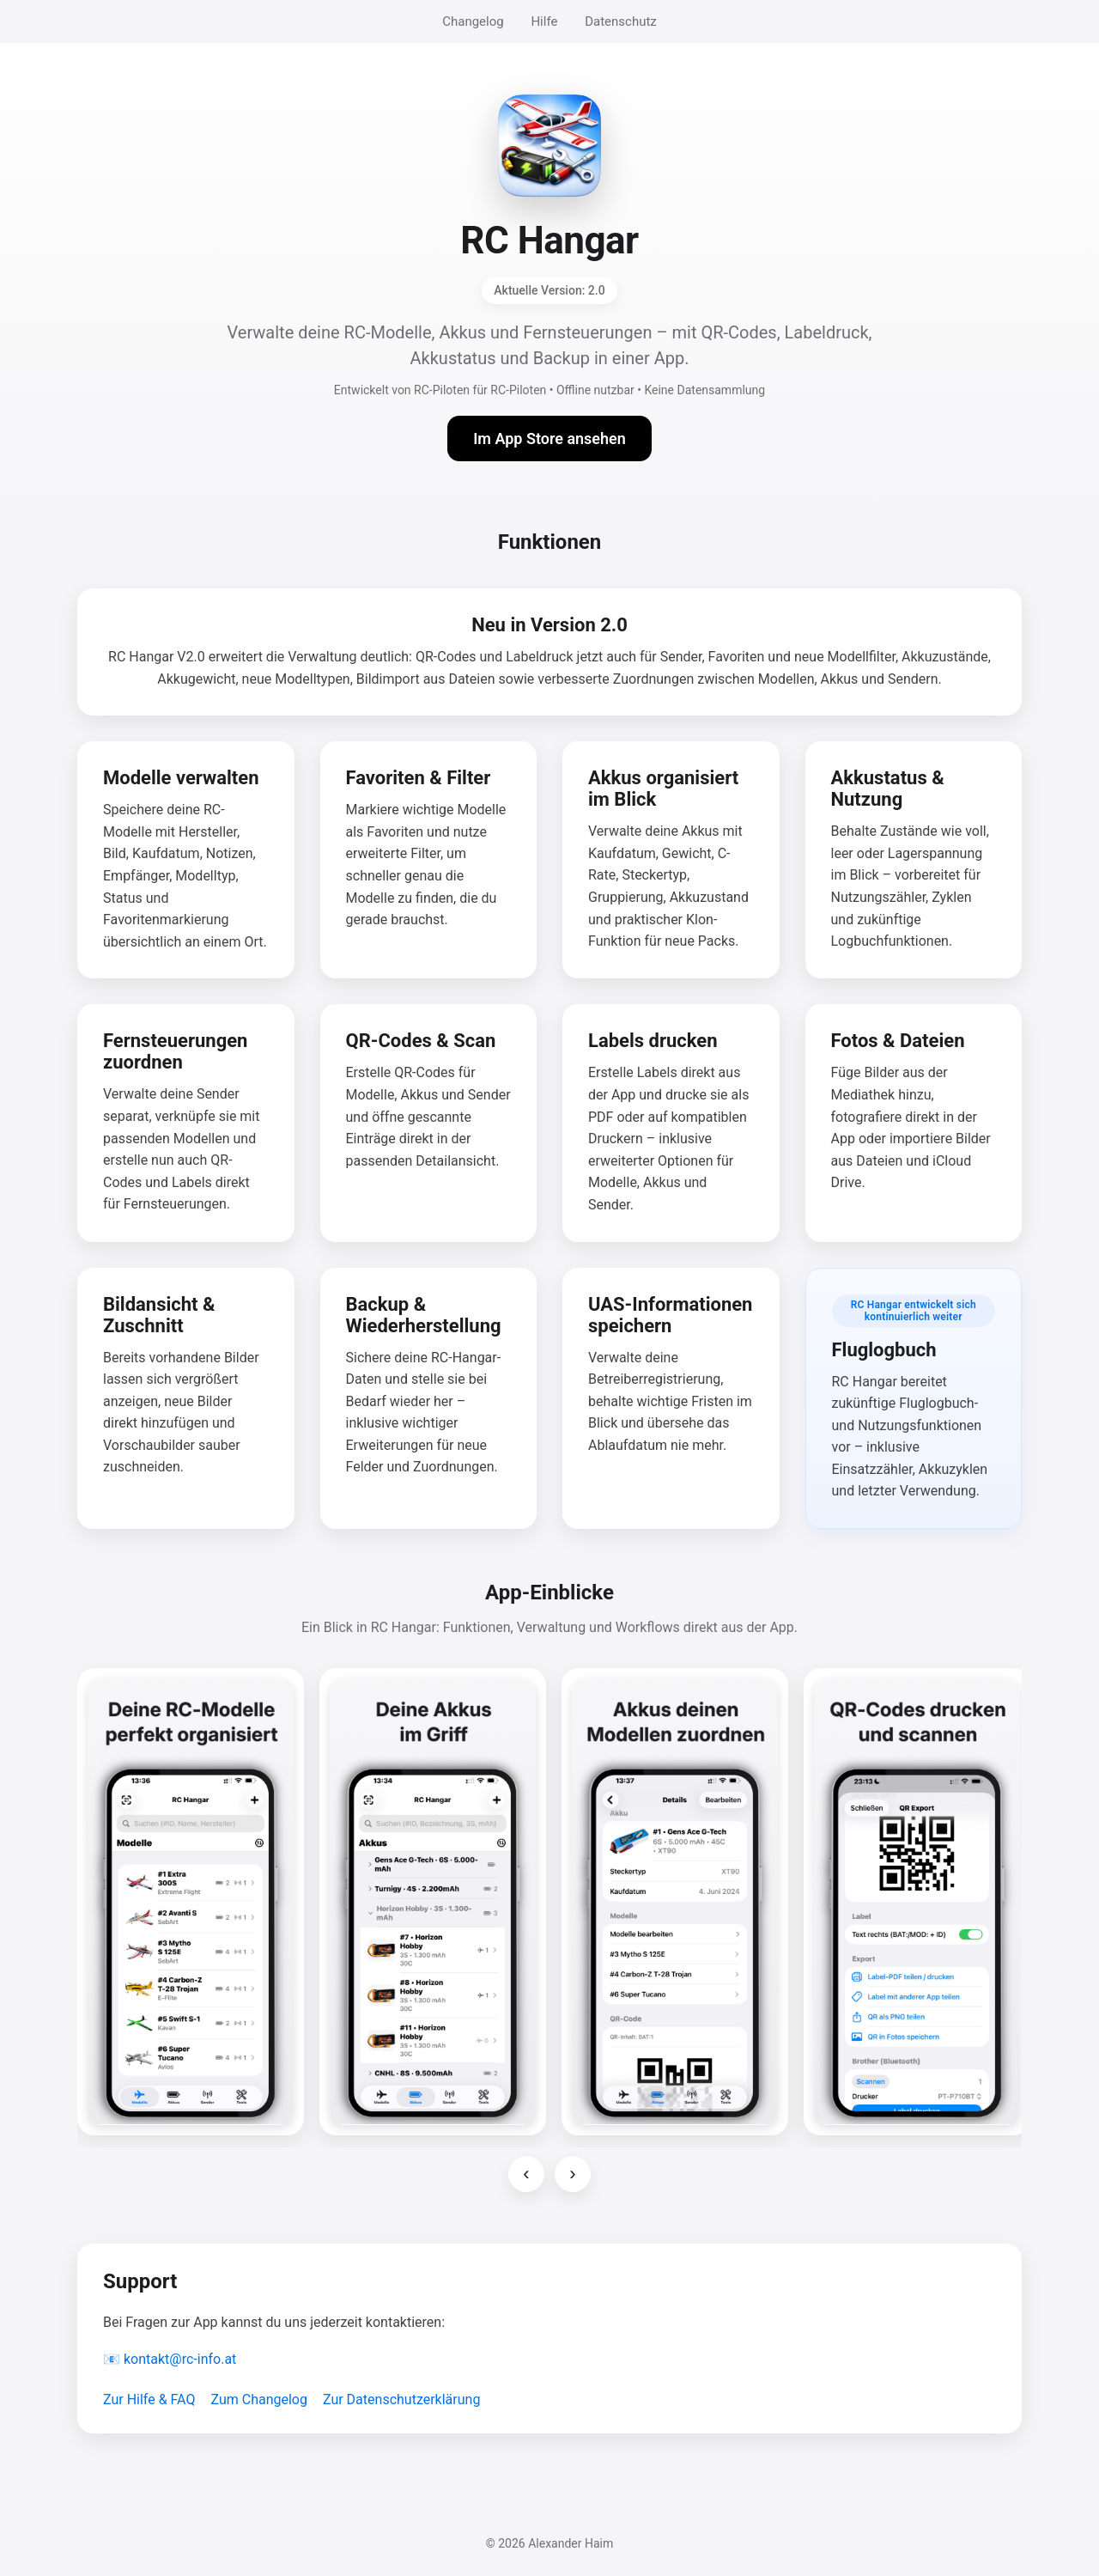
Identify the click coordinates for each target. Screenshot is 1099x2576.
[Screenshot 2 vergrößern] (433, 1901)
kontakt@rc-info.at (180, 2359)
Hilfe (544, 21)
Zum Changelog (258, 2399)
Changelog (472, 21)
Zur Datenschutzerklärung (401, 2399)
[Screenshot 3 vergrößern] (675, 1901)
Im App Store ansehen (549, 438)
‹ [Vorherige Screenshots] (526, 2173)
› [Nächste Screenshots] (572, 2173)
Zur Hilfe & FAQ (149, 2399)
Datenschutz (621, 21)
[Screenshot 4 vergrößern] (917, 1901)
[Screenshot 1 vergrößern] (191, 1901)
